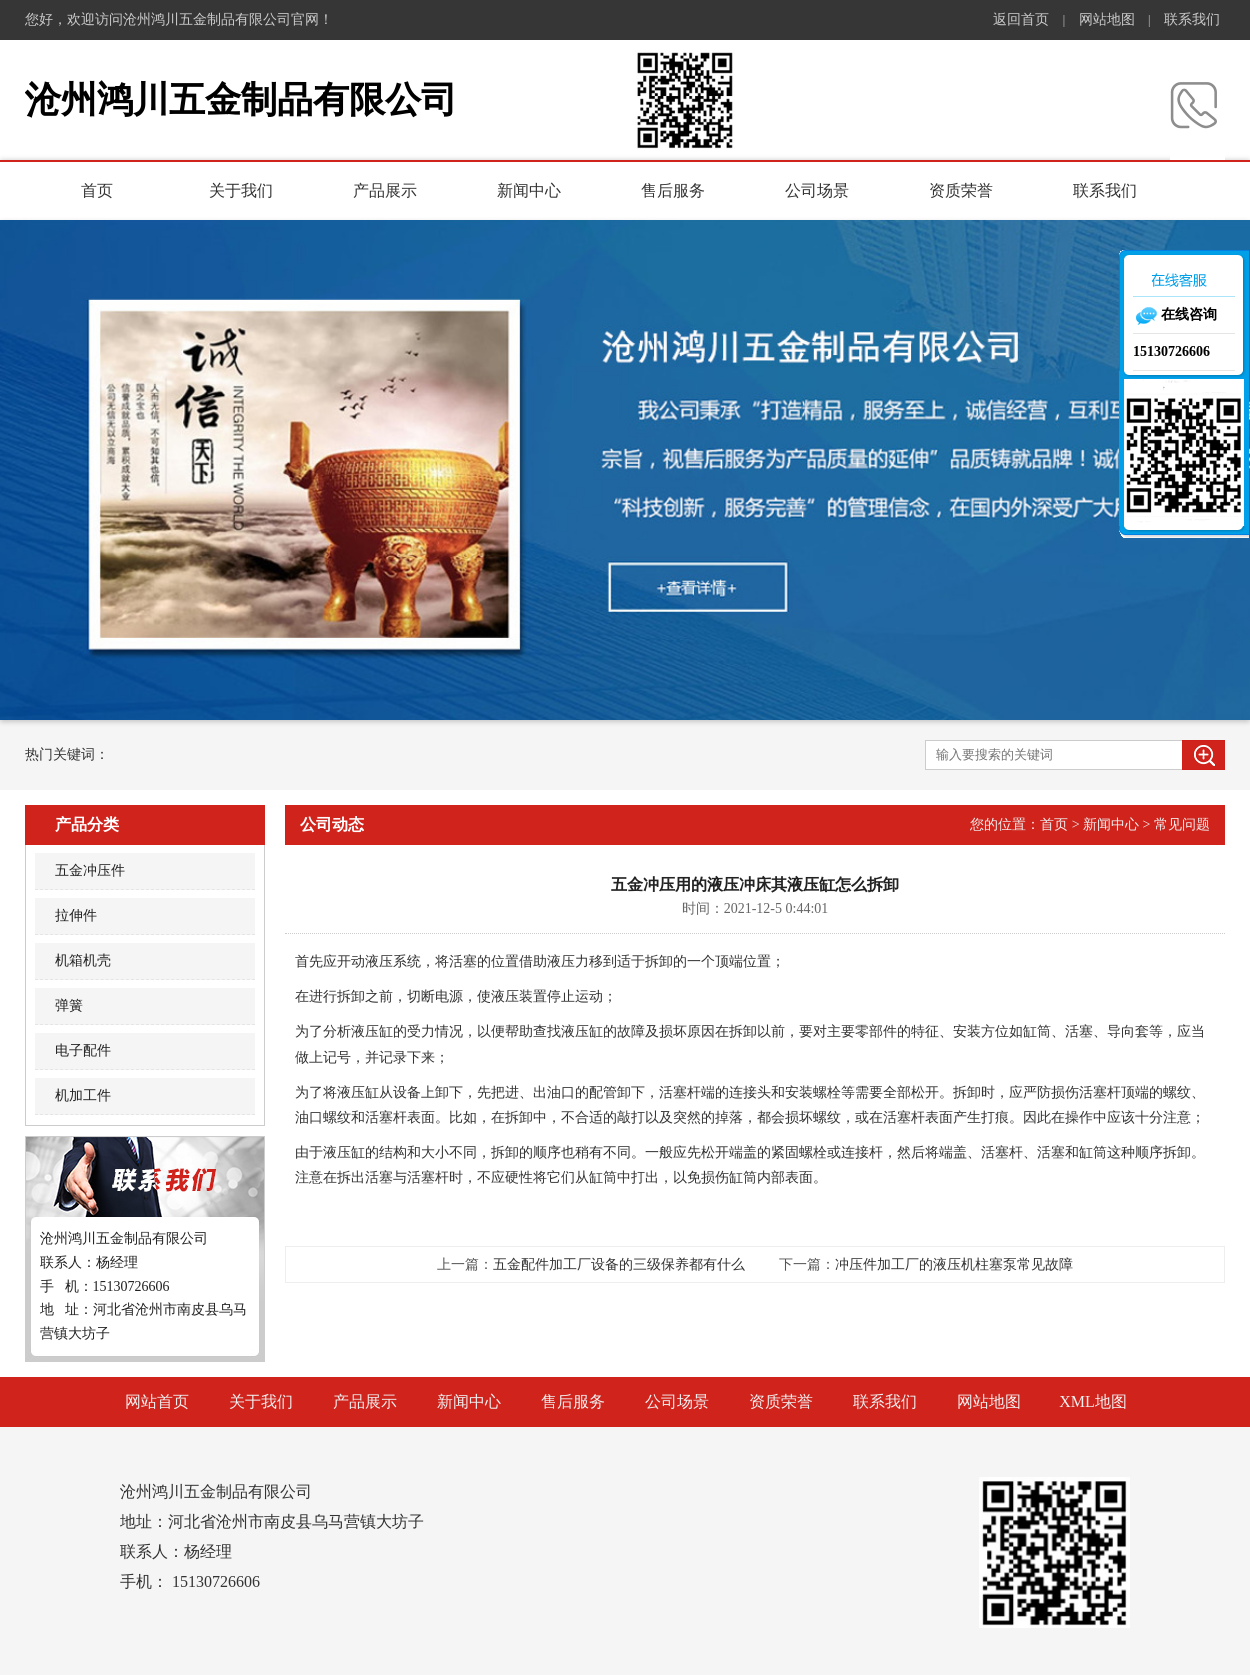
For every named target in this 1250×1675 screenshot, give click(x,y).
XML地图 (1093, 1401)
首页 (97, 190)
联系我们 (1192, 19)
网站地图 (1107, 19)
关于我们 (241, 190)
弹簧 (69, 1005)
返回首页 (1021, 19)
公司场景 (817, 190)
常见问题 (1182, 824)
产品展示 (385, 190)
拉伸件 (76, 915)
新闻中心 (529, 190)
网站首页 (157, 1401)
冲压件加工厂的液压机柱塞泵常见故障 (954, 1264)
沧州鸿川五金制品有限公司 (241, 100)
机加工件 (83, 1095)
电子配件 (83, 1050)
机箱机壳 (83, 960)
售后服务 (673, 190)
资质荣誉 (961, 190)
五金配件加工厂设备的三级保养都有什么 (619, 1264)
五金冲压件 (90, 870)
